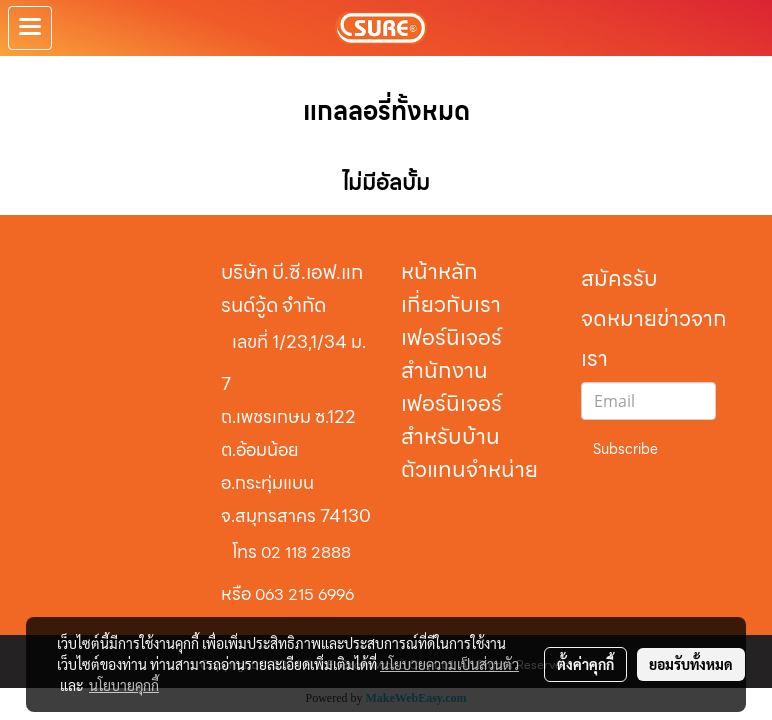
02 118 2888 (306, 552)
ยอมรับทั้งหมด (691, 664)
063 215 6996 (304, 594)
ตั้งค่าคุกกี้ (585, 664)
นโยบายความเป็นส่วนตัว (449, 664)
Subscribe (625, 449)
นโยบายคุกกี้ (124, 685)
